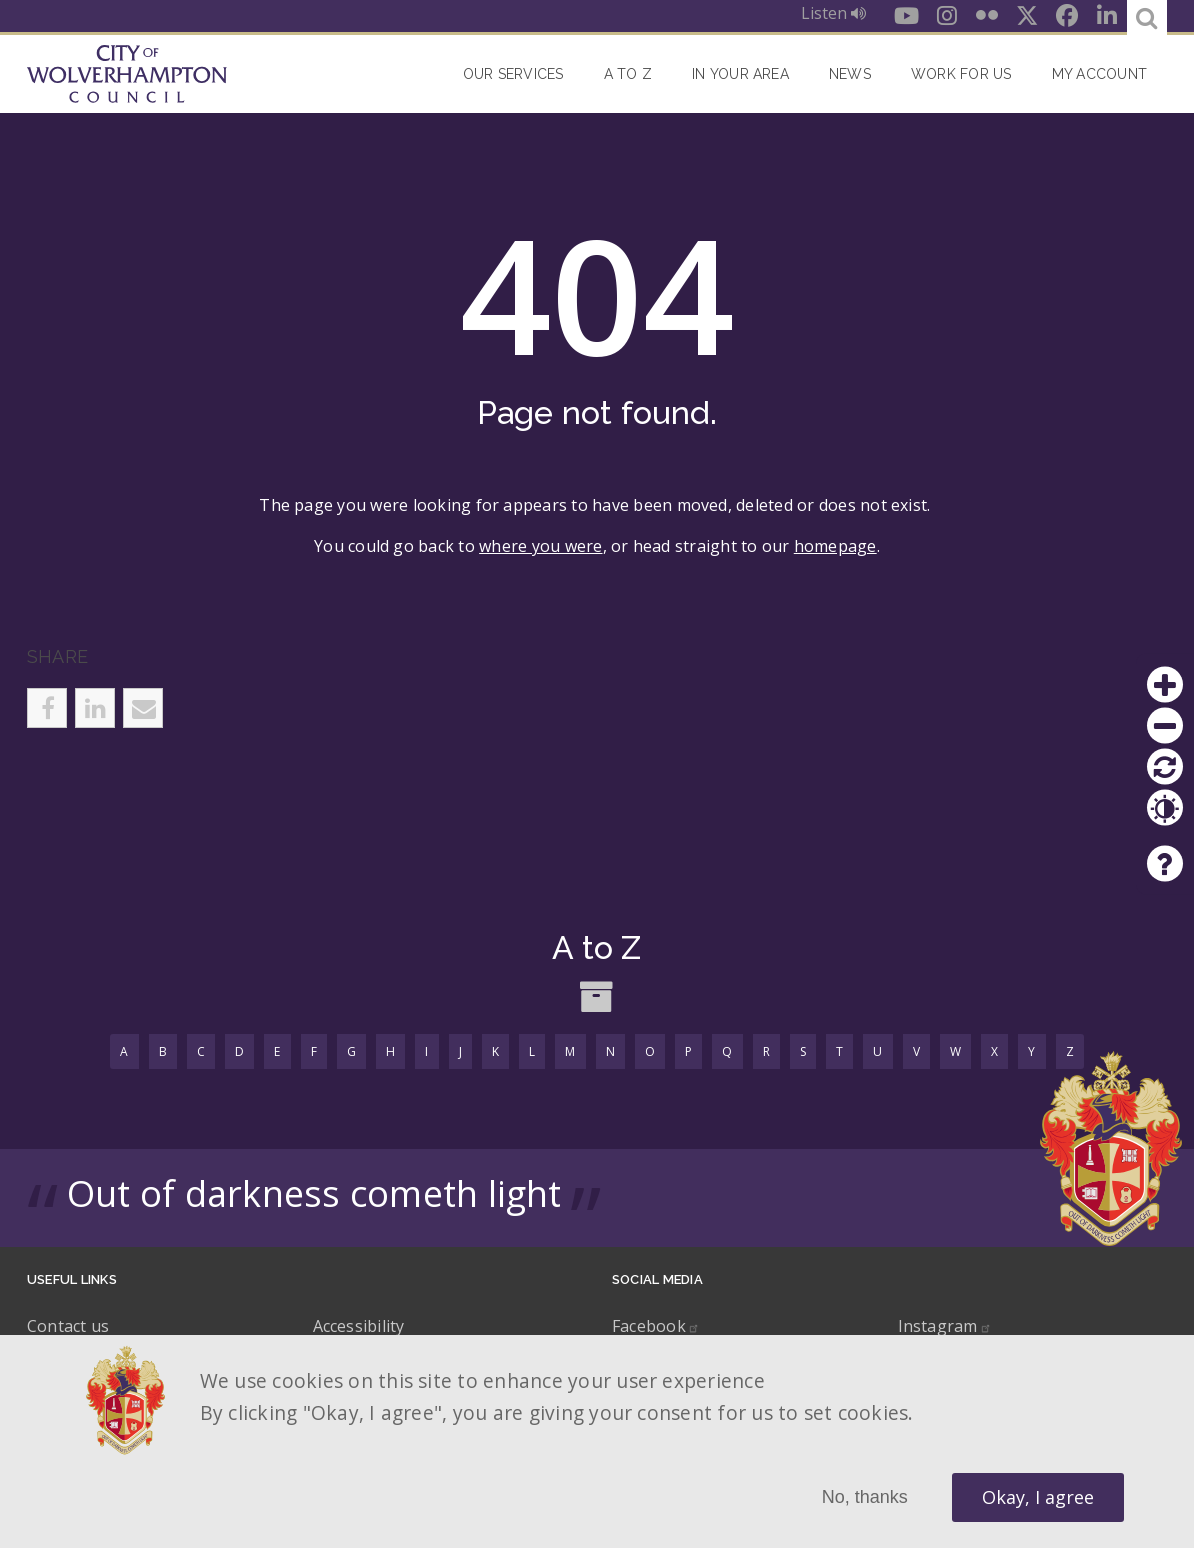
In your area (740, 74)
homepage (835, 546)
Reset (1165, 767)
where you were (540, 546)
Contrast (1165, 808)
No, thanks (865, 1497)
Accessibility (359, 1326)
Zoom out (1165, 726)
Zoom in (1165, 685)
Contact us (68, 1326)
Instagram (945, 1326)
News (850, 74)
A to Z (628, 74)
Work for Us (961, 74)
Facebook (656, 1326)
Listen (833, 13)
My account (1099, 74)
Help (1165, 864)
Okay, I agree (1038, 1497)
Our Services (513, 74)
